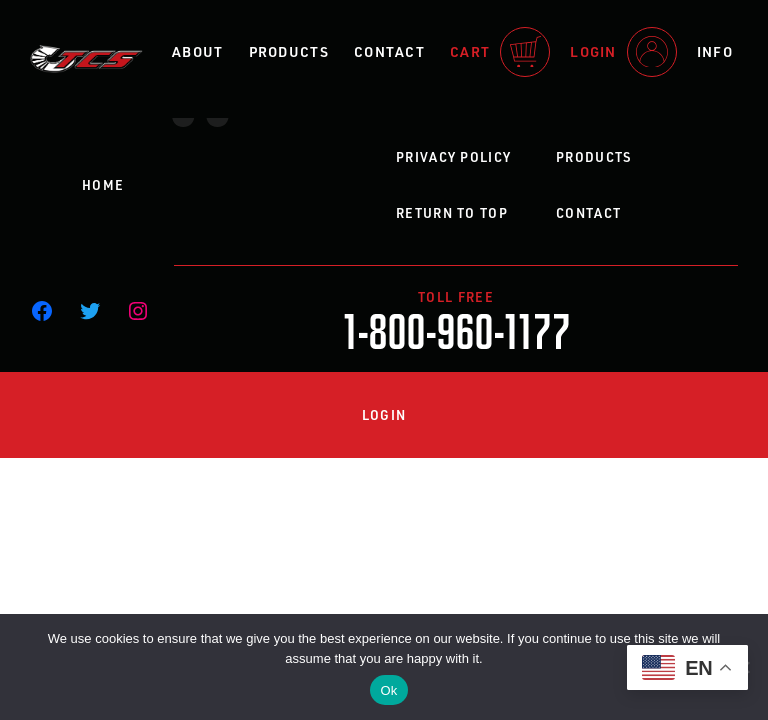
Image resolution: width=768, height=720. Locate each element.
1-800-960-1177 (456, 329)
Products (289, 51)
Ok (388, 690)
